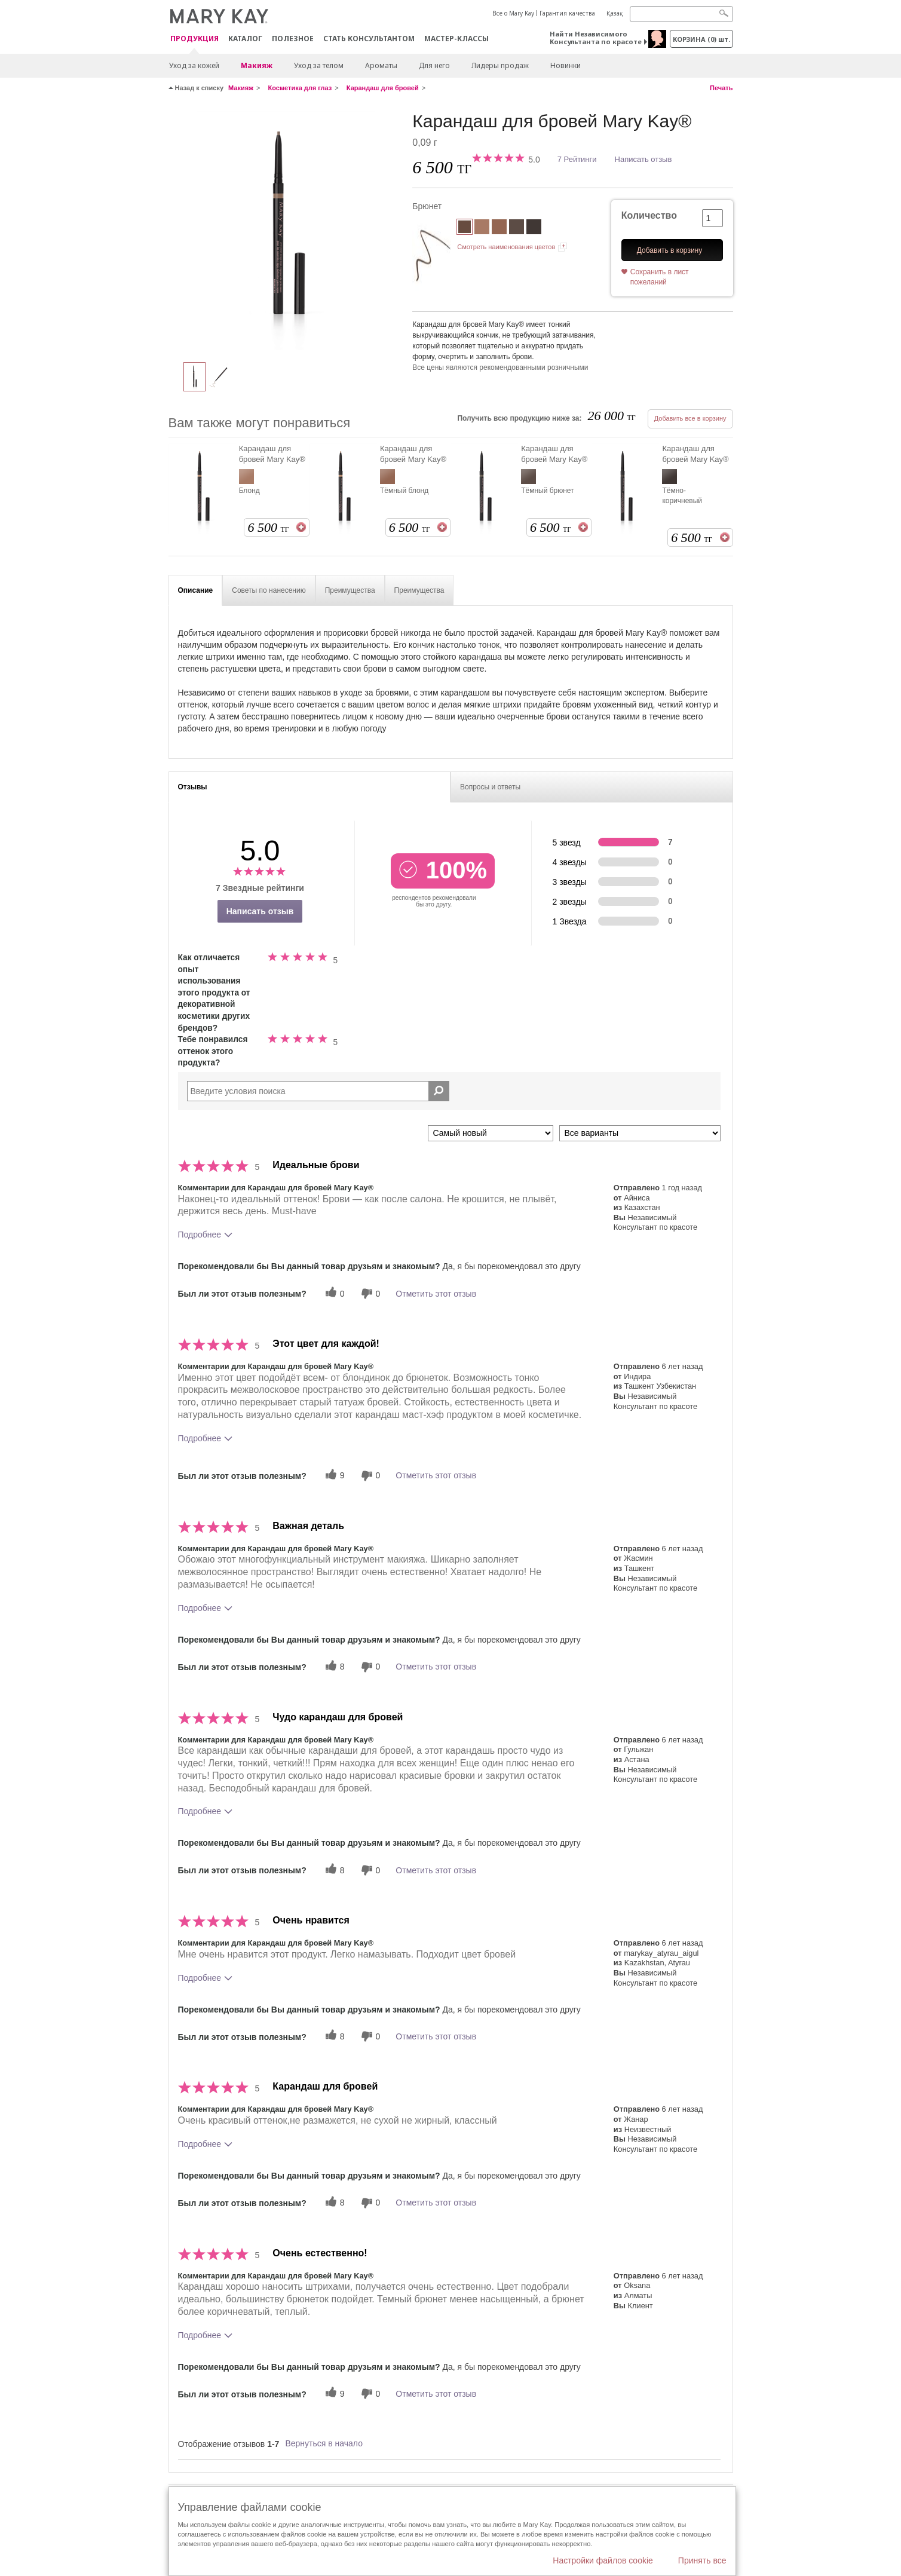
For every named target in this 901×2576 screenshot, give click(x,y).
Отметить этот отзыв (436, 1293)
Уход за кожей (194, 65)
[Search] (681, 14)
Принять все (702, 2560)
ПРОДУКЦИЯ (194, 39)
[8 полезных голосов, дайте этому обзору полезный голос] (333, 1666)
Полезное (293, 38)
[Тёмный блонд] (499, 228)
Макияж (256, 65)
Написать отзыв (643, 159)
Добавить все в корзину (690, 418)
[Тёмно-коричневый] (533, 228)
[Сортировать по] (490, 1133)
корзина (701, 39)
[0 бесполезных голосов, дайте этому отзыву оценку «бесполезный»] (369, 1293)
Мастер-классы (456, 38)
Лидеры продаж (500, 65)
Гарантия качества (567, 13)
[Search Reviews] (318, 1091)
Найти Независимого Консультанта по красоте (596, 37)
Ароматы (381, 65)
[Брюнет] (286, 230)
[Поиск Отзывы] (438, 1091)
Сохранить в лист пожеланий (659, 277)
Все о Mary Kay (513, 13)
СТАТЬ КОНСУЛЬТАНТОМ (369, 38)
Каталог (245, 38)
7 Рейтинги (577, 159)
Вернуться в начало (324, 2443)
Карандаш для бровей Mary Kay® (272, 454)
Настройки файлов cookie (603, 2560)
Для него (434, 65)
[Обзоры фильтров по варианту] (640, 1133)
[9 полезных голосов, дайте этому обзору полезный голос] (333, 1475)
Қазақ (614, 13)
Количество (649, 215)
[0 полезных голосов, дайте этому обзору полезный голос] (333, 1293)
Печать (721, 87)
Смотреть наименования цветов (506, 246)
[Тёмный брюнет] (516, 228)
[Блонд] (481, 228)
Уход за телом (319, 65)
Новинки (565, 65)
